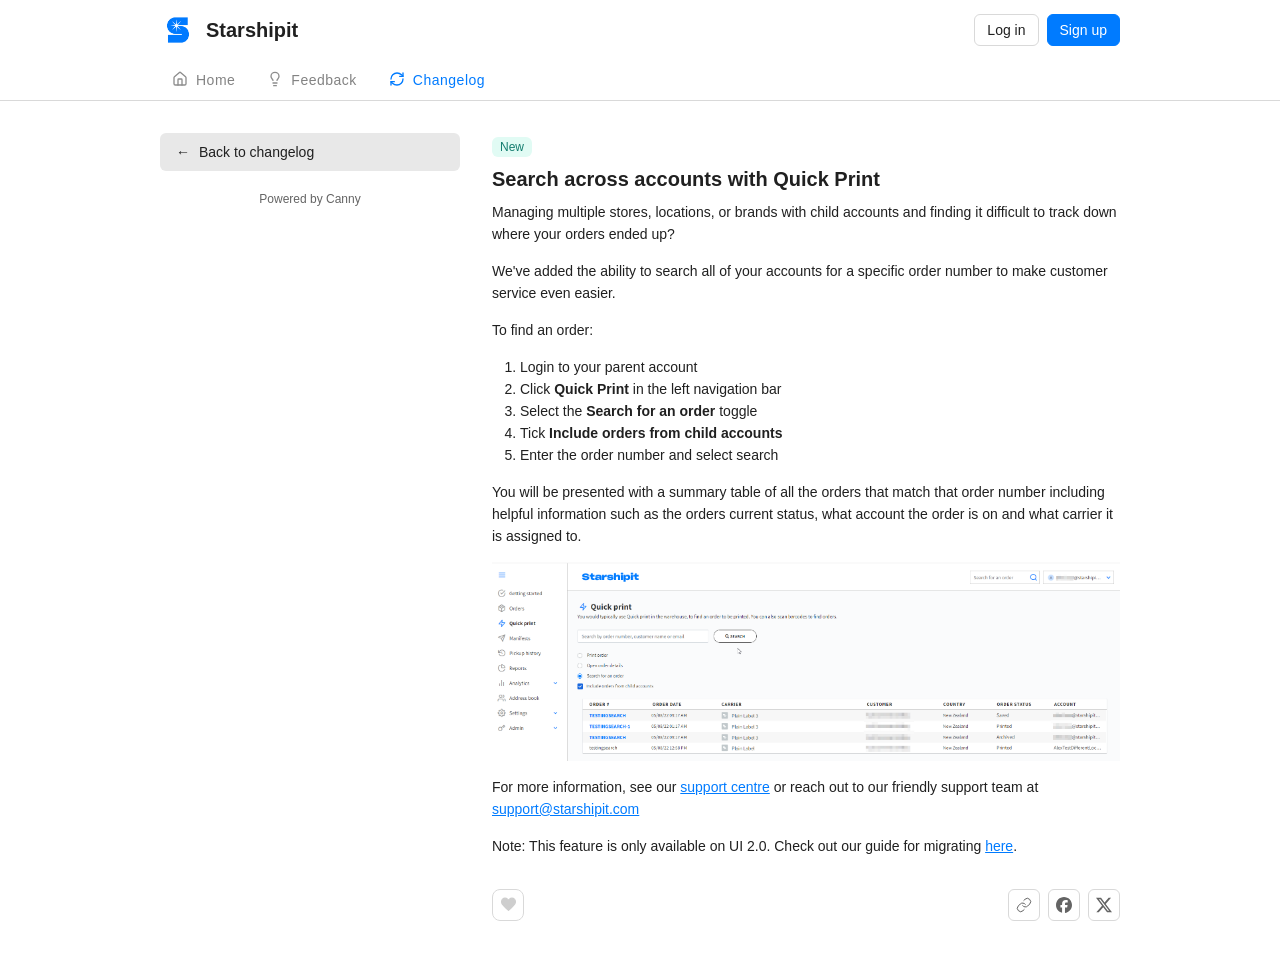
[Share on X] (1104, 905)
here (999, 846)
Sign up (1083, 30)
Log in (1006, 30)
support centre (725, 787)
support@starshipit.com (565, 809)
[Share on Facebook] (1064, 905)
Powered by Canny (309, 199)
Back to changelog (245, 152)
